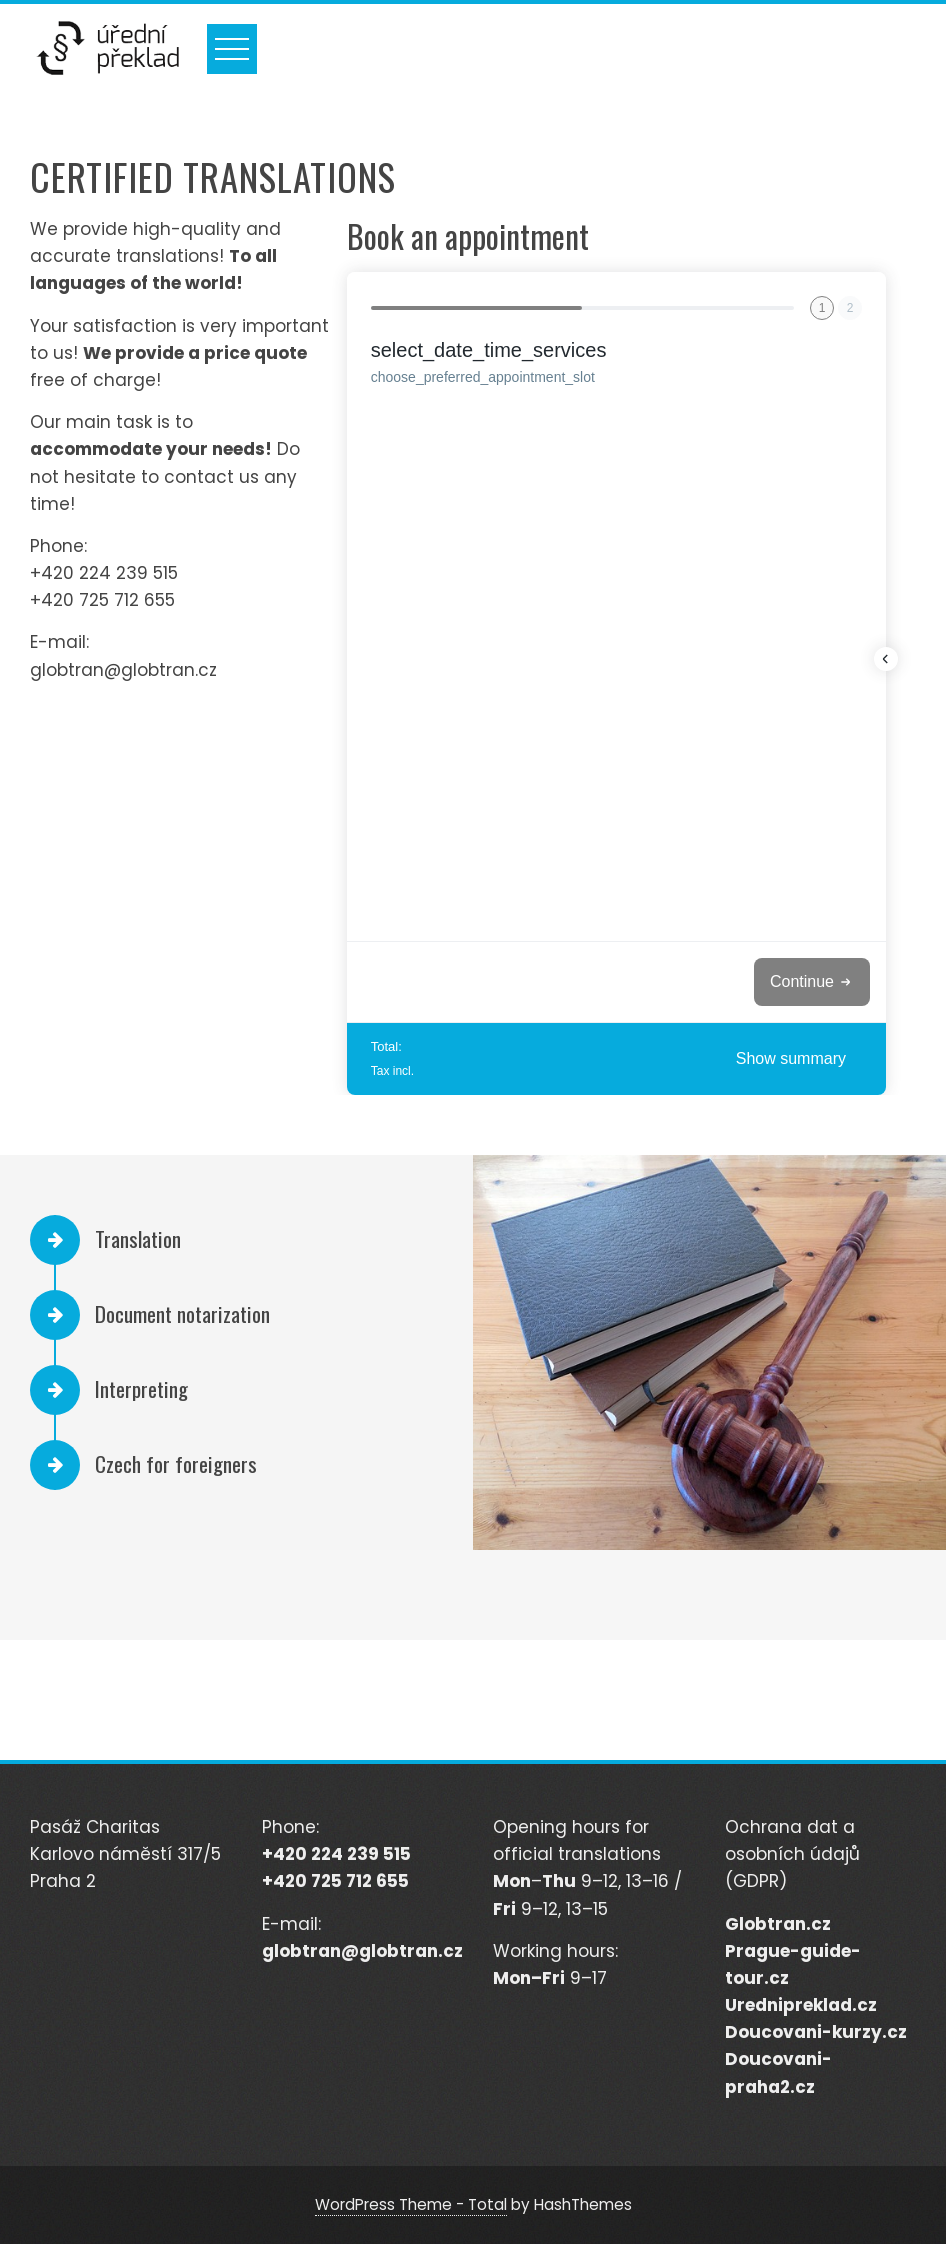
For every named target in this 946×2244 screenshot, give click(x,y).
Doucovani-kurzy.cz (816, 2032)
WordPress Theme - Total (411, 2204)
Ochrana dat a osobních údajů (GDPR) (792, 1854)
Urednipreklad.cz (801, 2005)
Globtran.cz (778, 1924)
